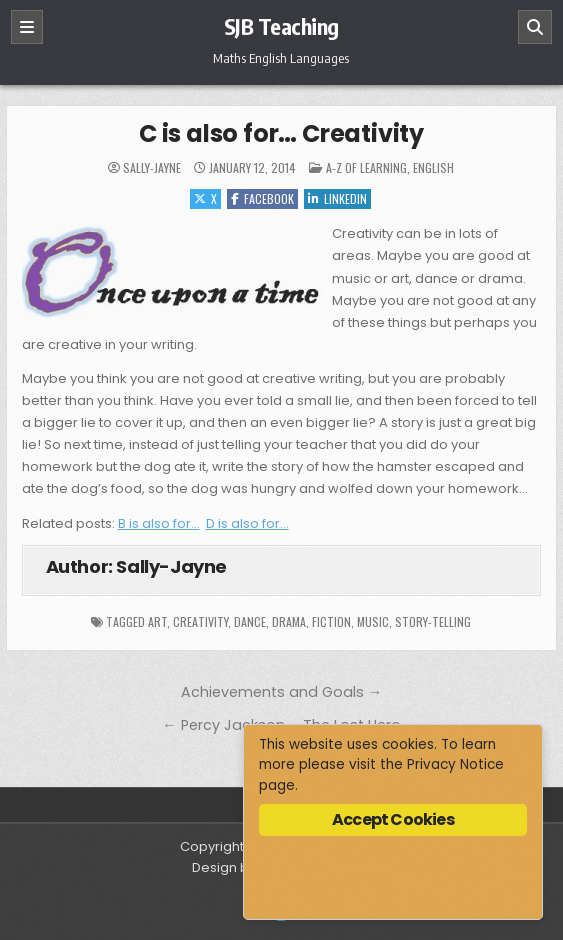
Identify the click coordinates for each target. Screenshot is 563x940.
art (157, 621)
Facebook (262, 198)
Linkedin (337, 198)
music (373, 621)
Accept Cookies (393, 819)
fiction (331, 621)
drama (289, 621)
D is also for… (247, 523)
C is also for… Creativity (281, 133)
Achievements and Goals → (281, 692)
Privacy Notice (455, 764)
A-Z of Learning (366, 167)
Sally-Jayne (152, 168)
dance (250, 621)
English (433, 167)
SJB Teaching (281, 26)
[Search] (535, 27)
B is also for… (159, 523)
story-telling (433, 621)
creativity (200, 621)
